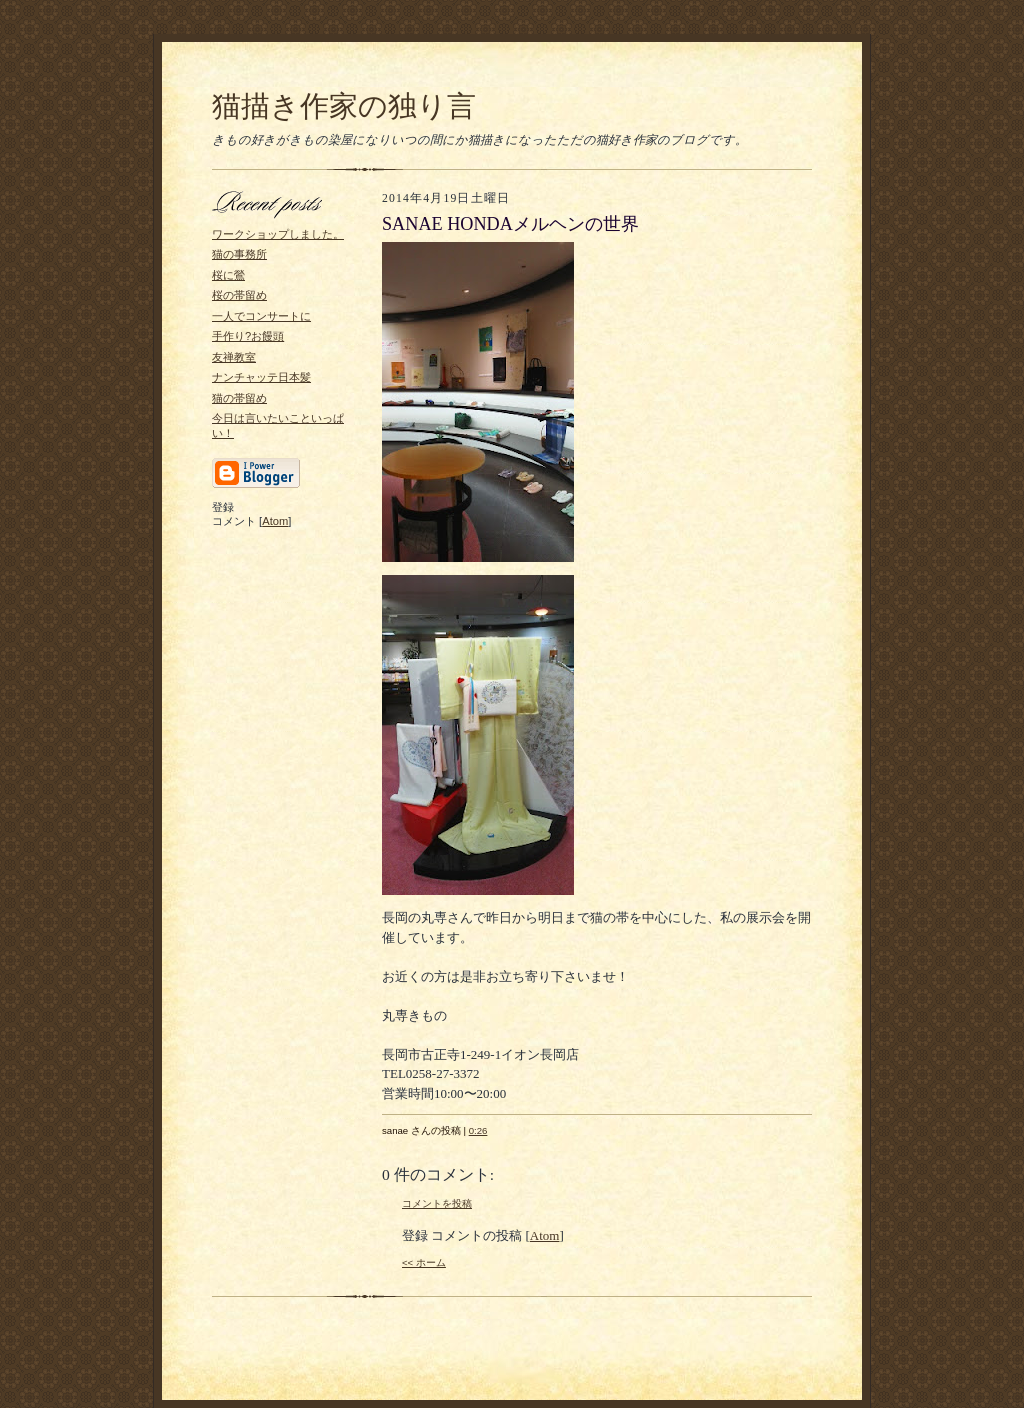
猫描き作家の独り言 (344, 106)
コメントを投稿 (437, 1203)
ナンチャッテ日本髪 (261, 377)
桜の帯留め (239, 295)
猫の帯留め (239, 398)
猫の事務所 (239, 254)
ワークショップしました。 (278, 234)
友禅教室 (234, 357)
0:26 (478, 1130)
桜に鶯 (228, 275)
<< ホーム (424, 1262)
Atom (275, 521)
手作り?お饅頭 (248, 336)
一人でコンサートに (261, 316)
